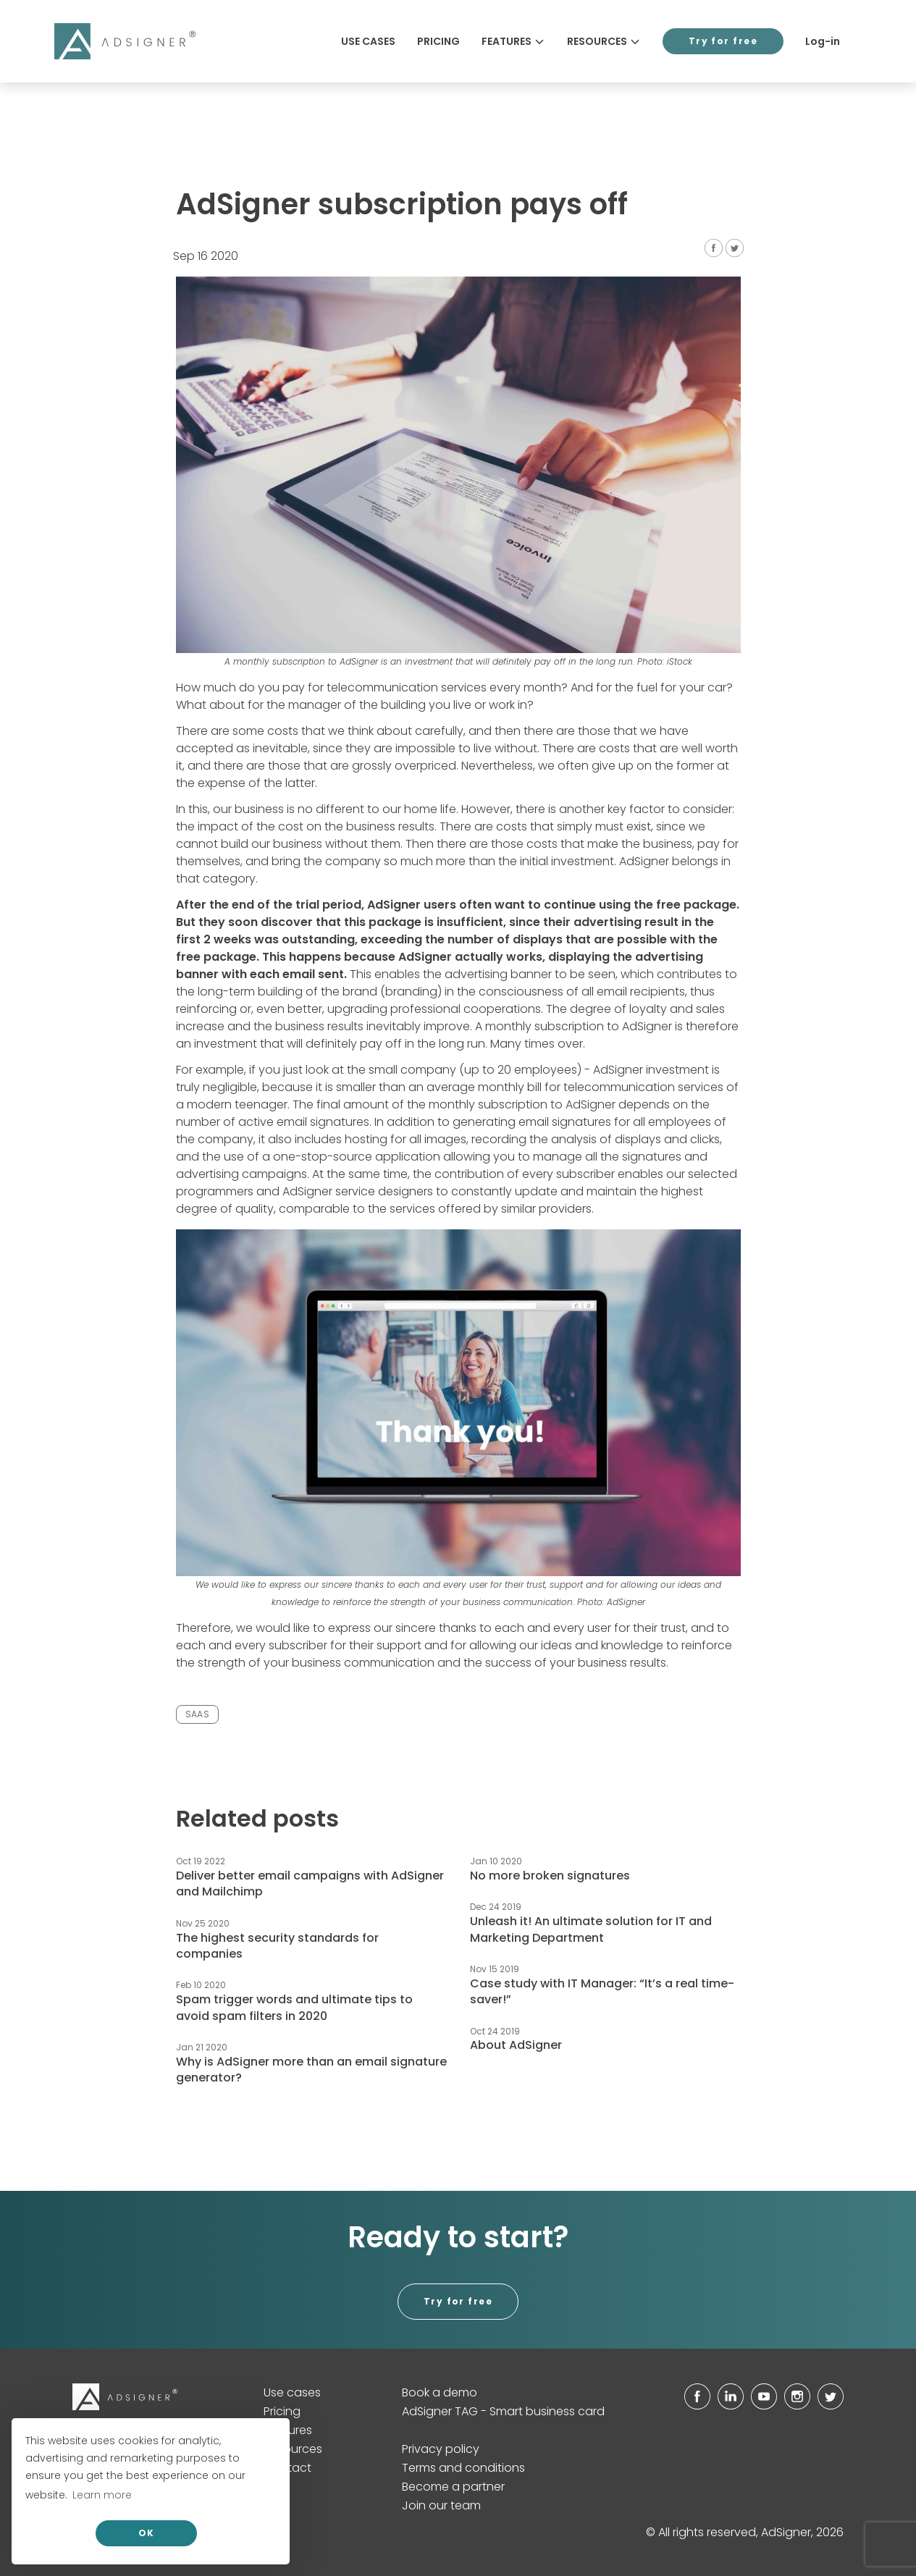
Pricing (438, 41)
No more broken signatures (550, 1875)
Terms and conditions (463, 2467)
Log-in (822, 41)
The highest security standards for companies (277, 1945)
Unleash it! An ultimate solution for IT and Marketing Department (591, 1929)
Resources (604, 41)
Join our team (441, 2505)
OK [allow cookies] (146, 2533)
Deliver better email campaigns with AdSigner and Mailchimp (310, 1883)
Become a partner (453, 2486)
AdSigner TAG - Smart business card (503, 2411)
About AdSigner (516, 2045)
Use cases (368, 41)
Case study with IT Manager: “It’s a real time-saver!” (602, 1991)
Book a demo (439, 2392)
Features (513, 41)
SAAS (197, 1714)
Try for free (723, 41)
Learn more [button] (102, 2495)
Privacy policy (440, 2449)
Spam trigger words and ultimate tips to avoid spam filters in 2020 (294, 2007)
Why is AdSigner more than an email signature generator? (311, 2069)
